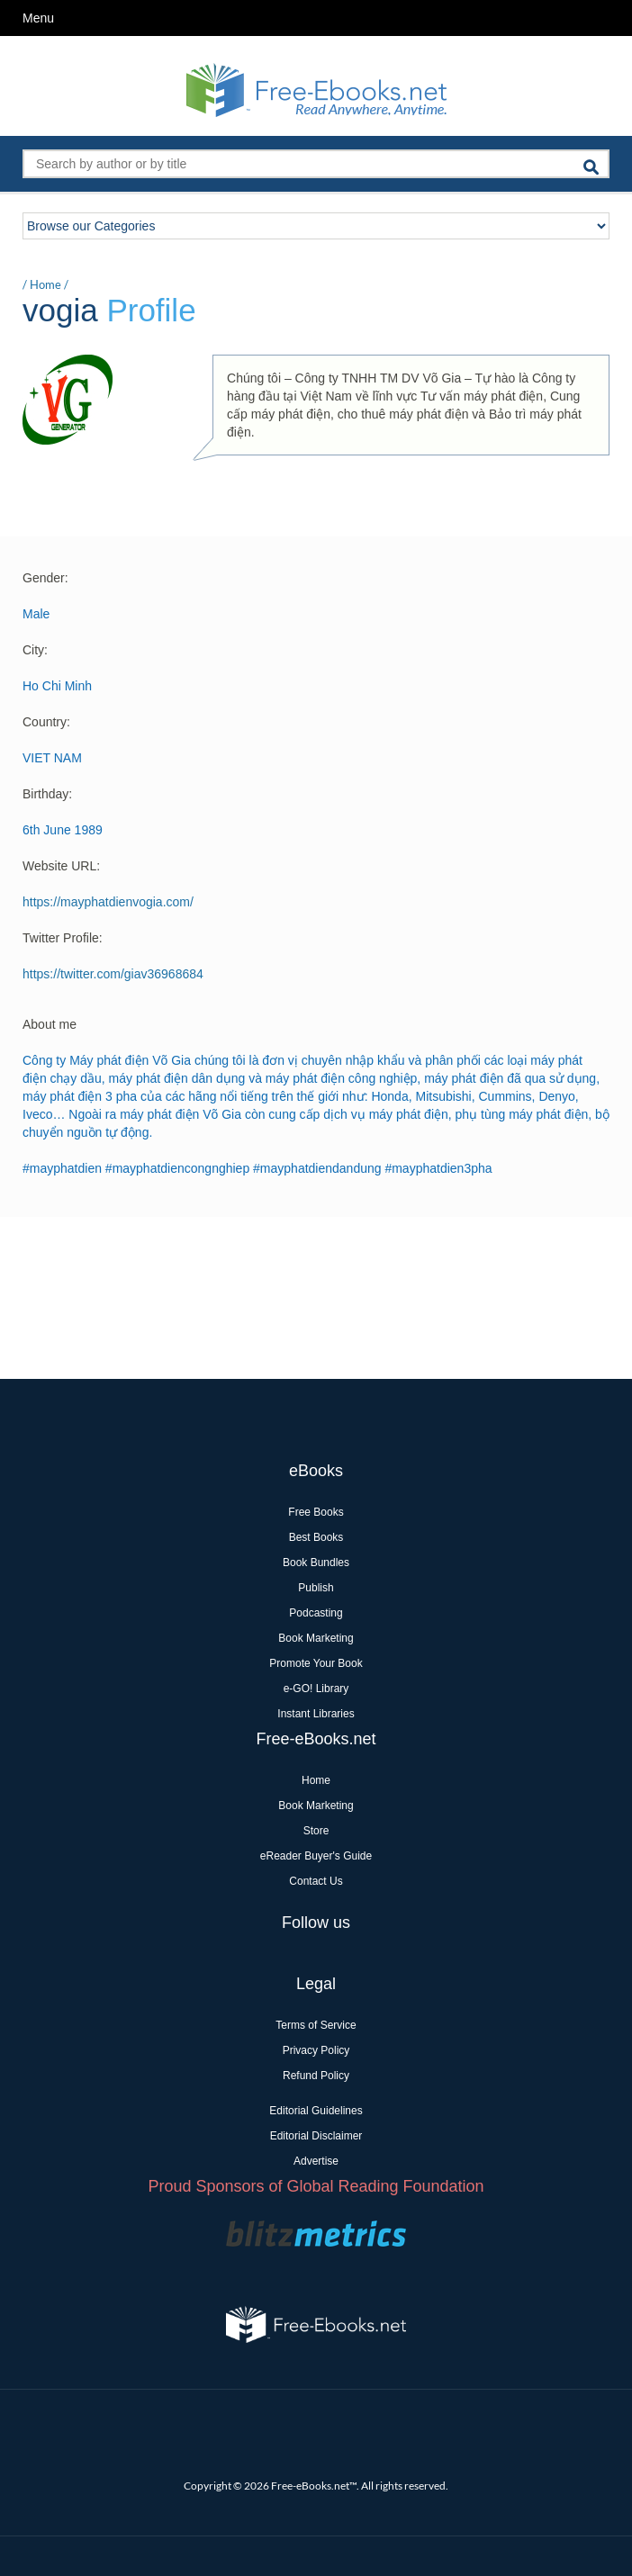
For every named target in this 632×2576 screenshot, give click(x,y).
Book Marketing (315, 1638)
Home (45, 284)
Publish (315, 1587)
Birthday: (47, 794)
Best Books (316, 1537)
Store (316, 1830)
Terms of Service (315, 2025)
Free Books (315, 1512)
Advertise (316, 2161)
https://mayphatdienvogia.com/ (108, 902)
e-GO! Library (316, 1688)
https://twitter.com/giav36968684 (113, 974)
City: (35, 650)
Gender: (45, 578)
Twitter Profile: (63, 938)
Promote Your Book (315, 1663)
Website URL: (61, 866)
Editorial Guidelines (315, 2110)
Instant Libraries (315, 1713)
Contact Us (315, 1881)
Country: (46, 722)
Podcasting (315, 1613)
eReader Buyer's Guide (316, 1856)
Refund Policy (316, 2075)
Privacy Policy (316, 2050)
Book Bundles (316, 1562)
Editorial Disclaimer (316, 2136)
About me (50, 1024)
